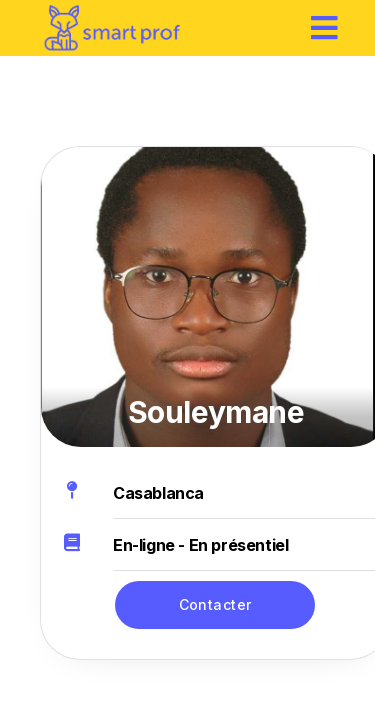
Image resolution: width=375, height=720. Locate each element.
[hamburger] (325, 27)
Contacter (215, 604)
